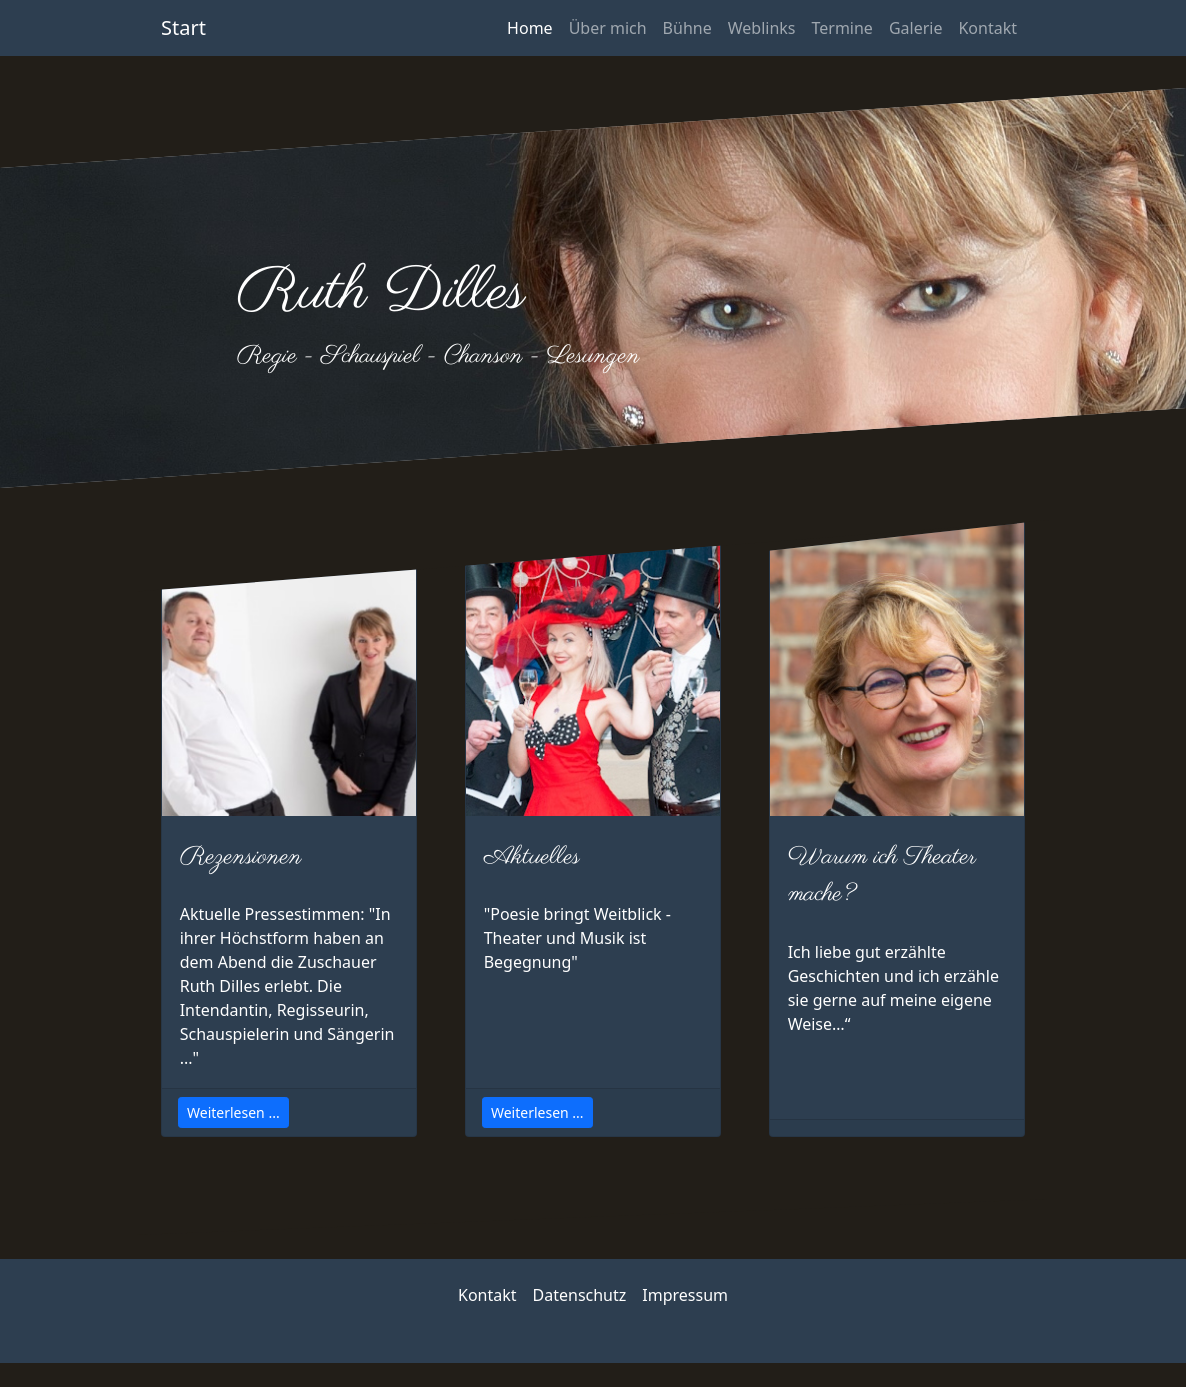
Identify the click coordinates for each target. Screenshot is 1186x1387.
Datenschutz (580, 1295)
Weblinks (762, 28)
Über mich (608, 28)
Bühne (687, 28)
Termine (841, 28)
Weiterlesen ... (233, 1112)
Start (183, 27)
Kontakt (987, 28)
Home (530, 28)
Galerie (916, 28)
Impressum (685, 1295)
